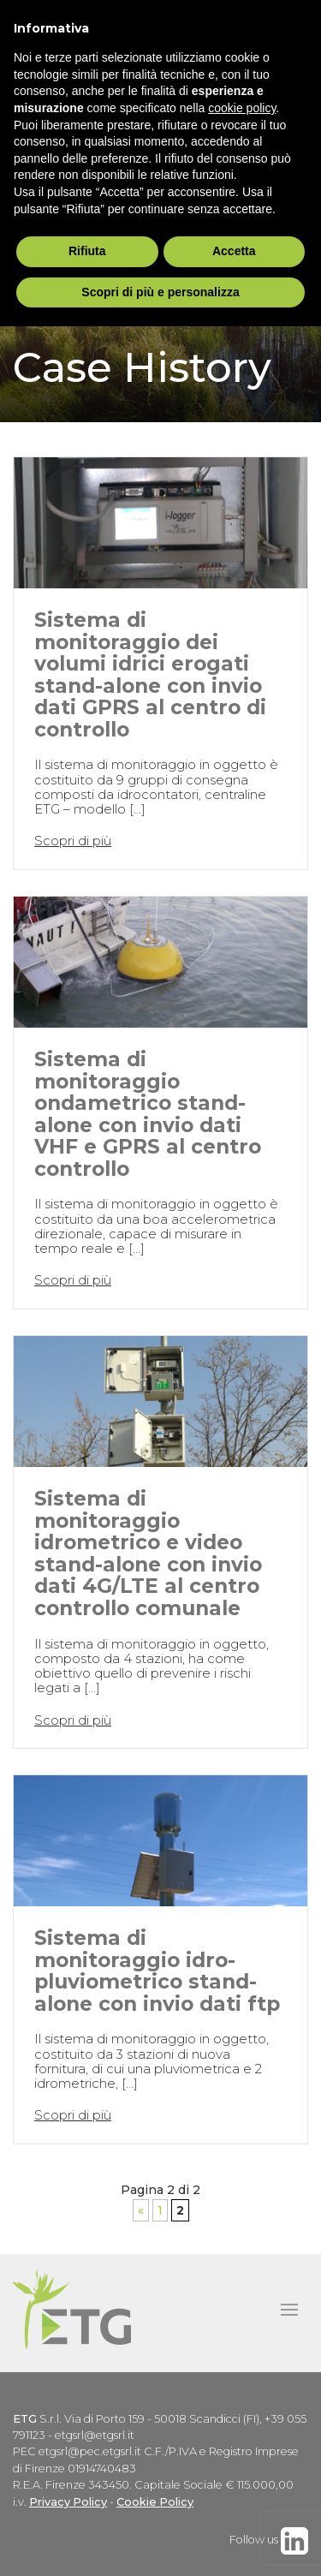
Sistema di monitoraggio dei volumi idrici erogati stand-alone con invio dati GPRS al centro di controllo (150, 674)
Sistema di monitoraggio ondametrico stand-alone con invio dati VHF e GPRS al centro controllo (147, 1113)
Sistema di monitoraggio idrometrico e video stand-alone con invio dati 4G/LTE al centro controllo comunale (148, 1553)
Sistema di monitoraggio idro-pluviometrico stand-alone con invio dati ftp (157, 1970)
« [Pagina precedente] (141, 2210)
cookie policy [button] (242, 108)
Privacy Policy (68, 2502)
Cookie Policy (154, 2502)
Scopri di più (72, 840)
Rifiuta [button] (87, 251)
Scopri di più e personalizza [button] (160, 292)
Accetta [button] (234, 251)
